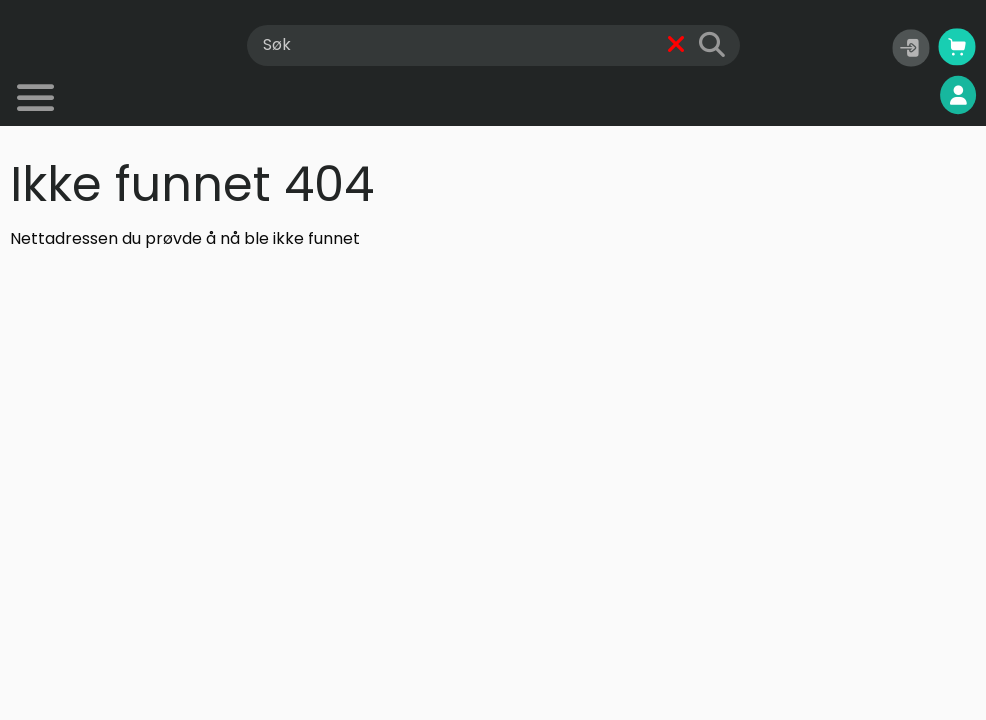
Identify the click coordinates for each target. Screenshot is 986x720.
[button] (911, 48)
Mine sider (907, 95)
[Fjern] (676, 45)
